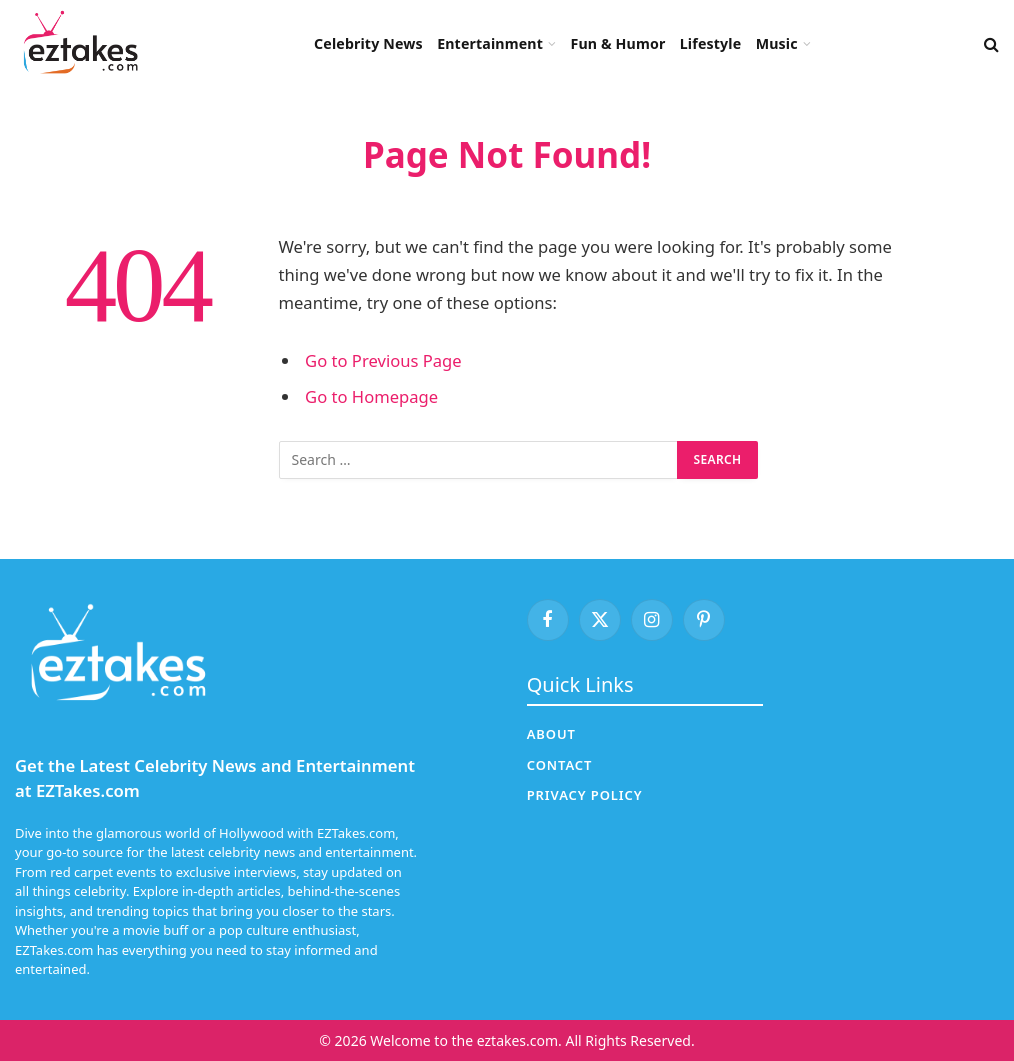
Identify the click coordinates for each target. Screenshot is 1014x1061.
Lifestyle (711, 43)
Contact (560, 765)
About (551, 734)
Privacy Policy (585, 795)
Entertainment (490, 43)
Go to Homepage (371, 396)
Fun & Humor (617, 43)
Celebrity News (368, 43)
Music (777, 43)
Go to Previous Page (383, 360)
